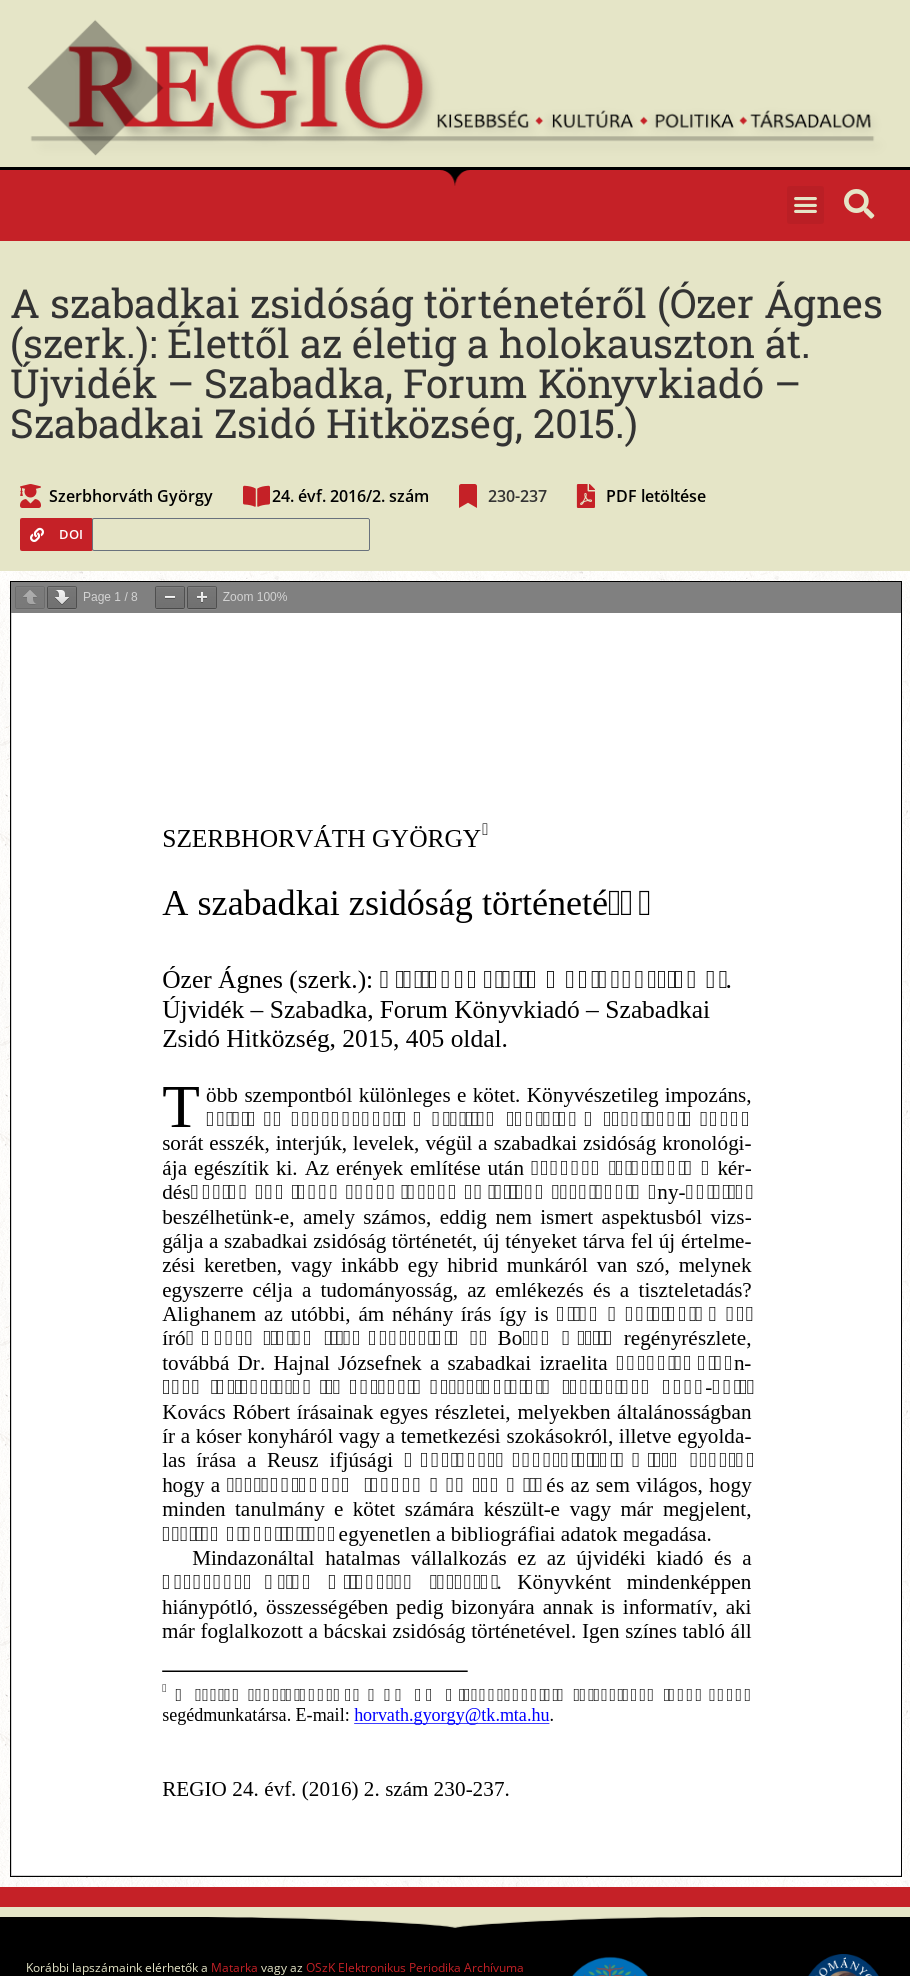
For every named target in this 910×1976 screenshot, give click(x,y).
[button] (806, 205)
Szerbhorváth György (131, 496)
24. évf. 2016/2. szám (350, 496)
